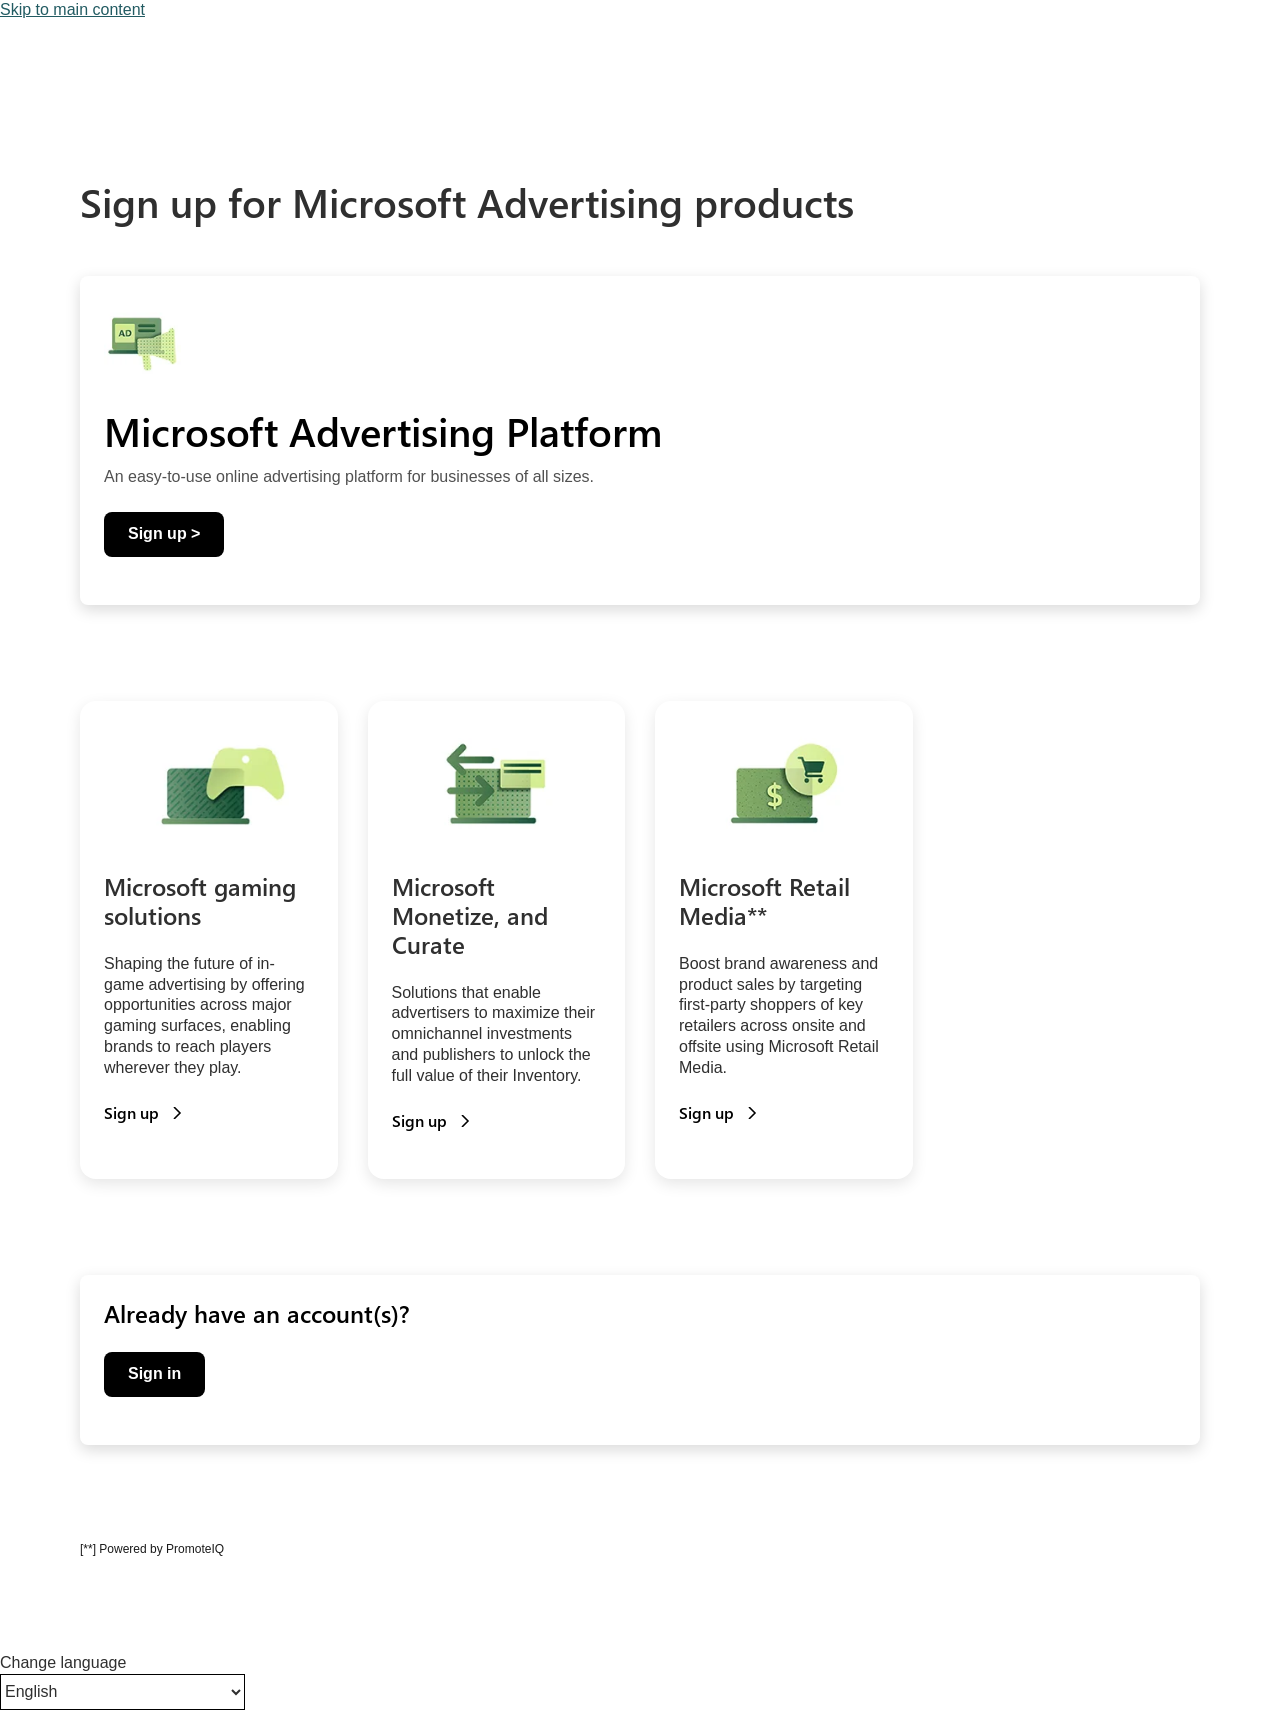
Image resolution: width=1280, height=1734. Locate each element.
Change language (63, 1662)
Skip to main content (72, 9)
